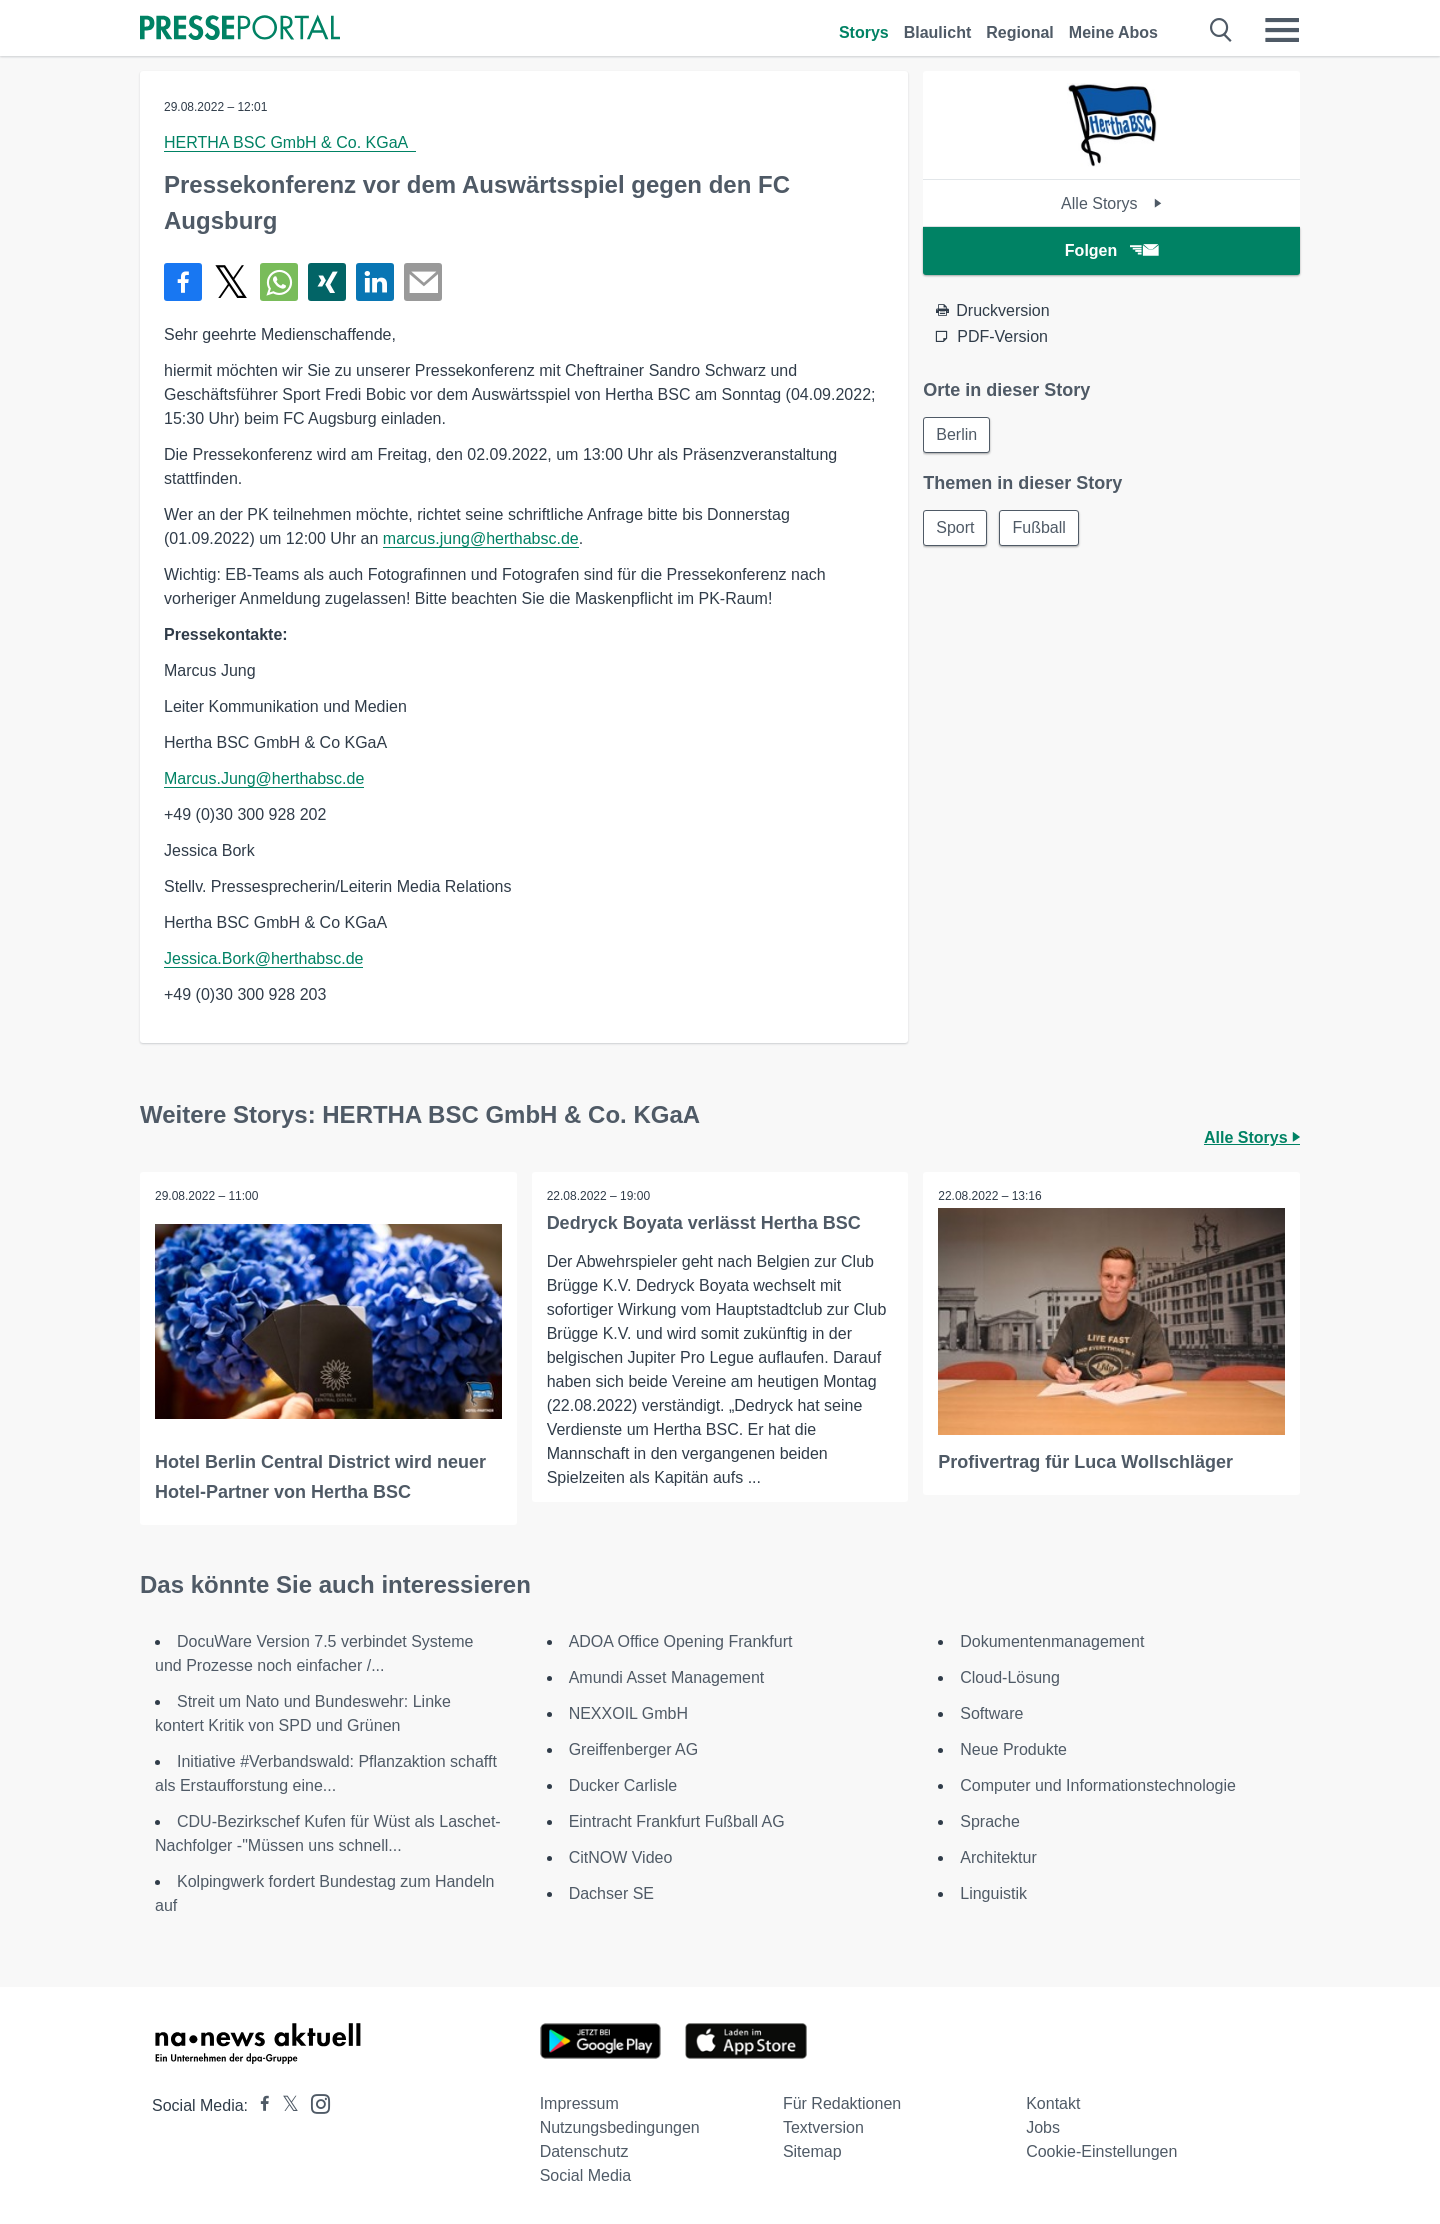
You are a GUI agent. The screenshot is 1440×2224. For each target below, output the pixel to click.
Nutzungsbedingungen (620, 2127)
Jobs (1043, 2127)
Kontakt (1053, 2103)
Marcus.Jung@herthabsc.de (264, 778)
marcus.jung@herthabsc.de (481, 538)
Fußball (1039, 527)
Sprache (990, 1821)
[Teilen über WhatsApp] (279, 282)
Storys (864, 32)
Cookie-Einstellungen (1101, 2151)
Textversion (823, 2127)
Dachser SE (611, 1893)
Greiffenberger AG (634, 1749)
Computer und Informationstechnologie (1098, 1785)
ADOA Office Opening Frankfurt (681, 1641)
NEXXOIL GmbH (628, 1713)
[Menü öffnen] (1282, 30)
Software (991, 1713)
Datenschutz (584, 2151)
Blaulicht (938, 32)
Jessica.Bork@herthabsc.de (263, 958)
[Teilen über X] (231, 282)
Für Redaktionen (842, 2103)
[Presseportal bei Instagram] (314, 2102)
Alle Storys (1111, 203)
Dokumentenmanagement (1052, 1641)
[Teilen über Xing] (327, 282)
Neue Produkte (1013, 1749)
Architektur (998, 1857)
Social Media (586, 2175)
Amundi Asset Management (667, 1677)
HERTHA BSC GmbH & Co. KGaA (290, 142)
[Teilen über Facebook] (183, 282)
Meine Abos (1113, 32)
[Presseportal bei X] (284, 2105)
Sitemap (812, 2151)
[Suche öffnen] (1221, 30)
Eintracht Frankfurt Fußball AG (677, 1821)
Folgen (1111, 250)
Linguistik (993, 1893)
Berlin (956, 434)
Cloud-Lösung (1010, 1677)
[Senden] (423, 282)
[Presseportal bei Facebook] (259, 2105)
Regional (1020, 32)
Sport (955, 527)
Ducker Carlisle (623, 1785)
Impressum (579, 2103)
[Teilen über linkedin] (375, 282)
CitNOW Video (621, 1857)
